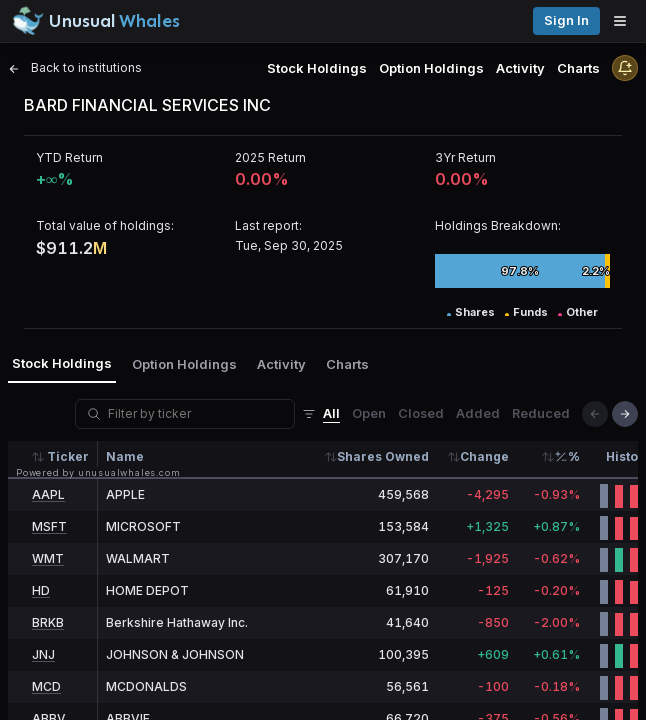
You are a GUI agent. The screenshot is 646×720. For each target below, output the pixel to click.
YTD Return (69, 157)
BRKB (48, 622)
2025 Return (270, 157)
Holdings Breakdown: (498, 225)
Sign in (566, 20)
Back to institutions (75, 67)
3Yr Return (465, 157)
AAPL (48, 494)
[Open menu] (625, 21)
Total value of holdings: (105, 225)
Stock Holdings (317, 68)
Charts (578, 68)
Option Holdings (431, 68)
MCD (46, 686)
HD (41, 590)
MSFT (49, 526)
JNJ (43, 654)
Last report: (268, 225)
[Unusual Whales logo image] (96, 21)
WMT (48, 558)
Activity (520, 68)
